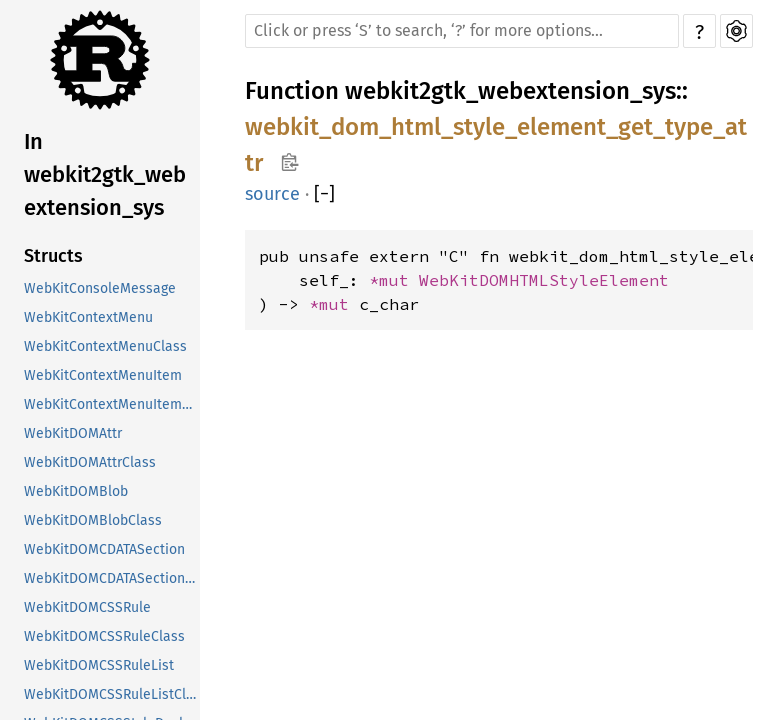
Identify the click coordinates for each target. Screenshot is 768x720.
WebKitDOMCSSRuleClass (104, 636)
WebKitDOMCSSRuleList (99, 665)
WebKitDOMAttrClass (90, 462)
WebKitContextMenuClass (105, 346)
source (272, 194)
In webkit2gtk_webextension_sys (105, 174)
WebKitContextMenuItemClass (112, 404)
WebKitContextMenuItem (103, 375)
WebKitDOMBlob (76, 491)
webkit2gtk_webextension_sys (510, 91)
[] (324, 194)
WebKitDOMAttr (73, 433)
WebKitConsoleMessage (100, 288)
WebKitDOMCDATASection (104, 549)
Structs (53, 256)
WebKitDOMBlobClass (93, 520)
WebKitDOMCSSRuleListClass (112, 694)
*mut (394, 280)
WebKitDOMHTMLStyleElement (544, 280)
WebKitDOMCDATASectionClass (112, 578)
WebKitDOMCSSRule (87, 607)
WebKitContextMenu (88, 317)
